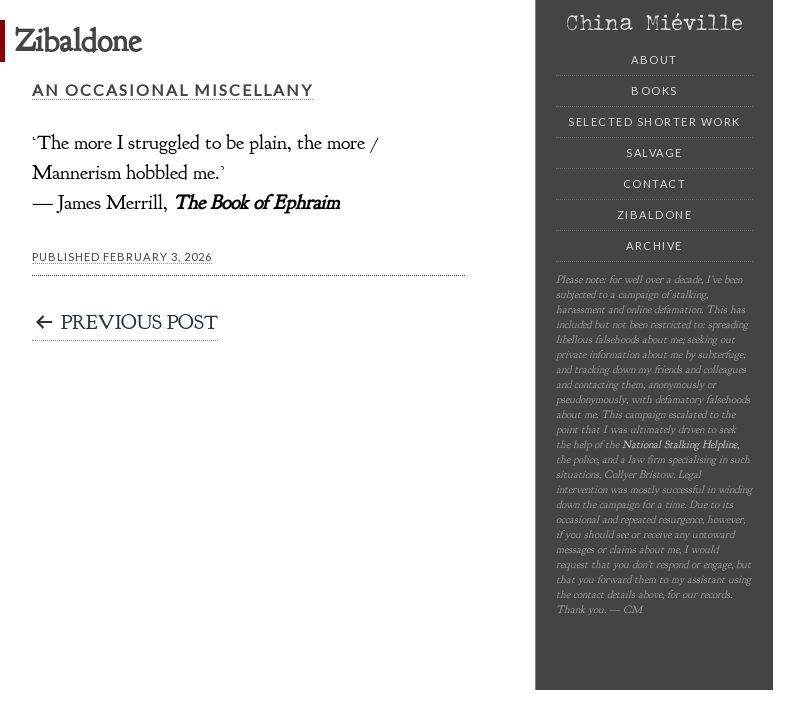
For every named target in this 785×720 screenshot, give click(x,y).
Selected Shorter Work (654, 121)
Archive (654, 245)
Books (654, 90)
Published (122, 256)
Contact (655, 183)
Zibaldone (655, 214)
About (654, 59)
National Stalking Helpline (679, 444)
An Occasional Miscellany (172, 89)
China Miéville (654, 22)
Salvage (654, 152)
